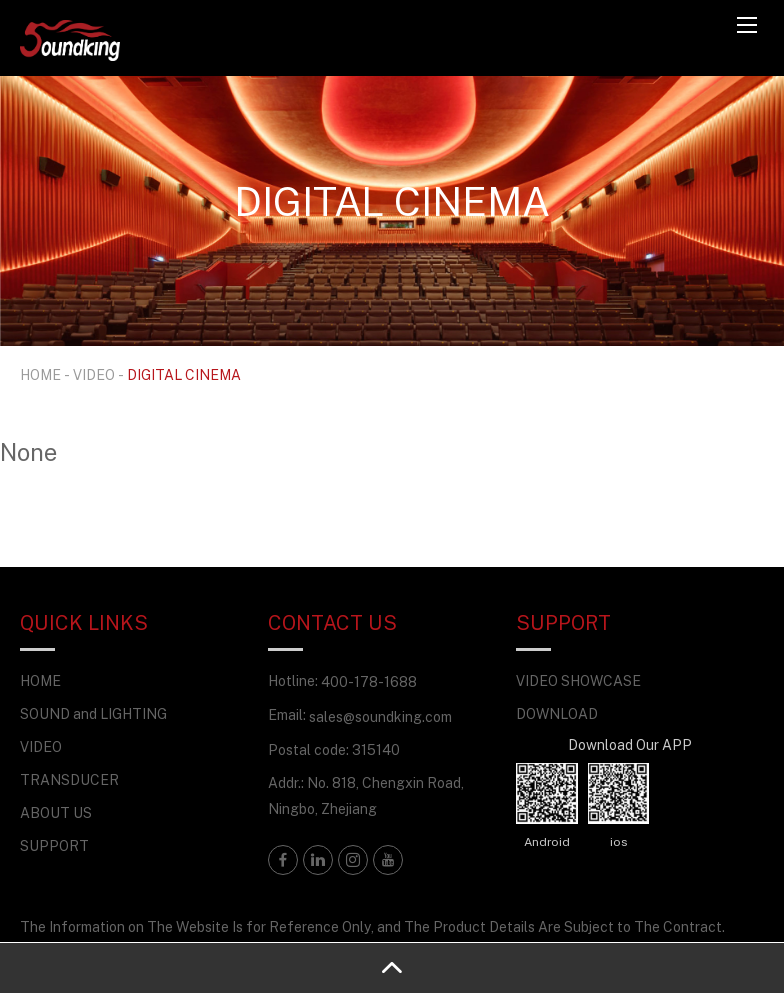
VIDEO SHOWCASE (578, 680)
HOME (40, 374)
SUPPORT (54, 845)
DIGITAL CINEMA (184, 374)
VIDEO (94, 374)
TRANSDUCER (69, 779)
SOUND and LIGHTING (93, 713)
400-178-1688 (369, 681)
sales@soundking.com (380, 716)
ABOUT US (56, 812)
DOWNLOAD (557, 713)
